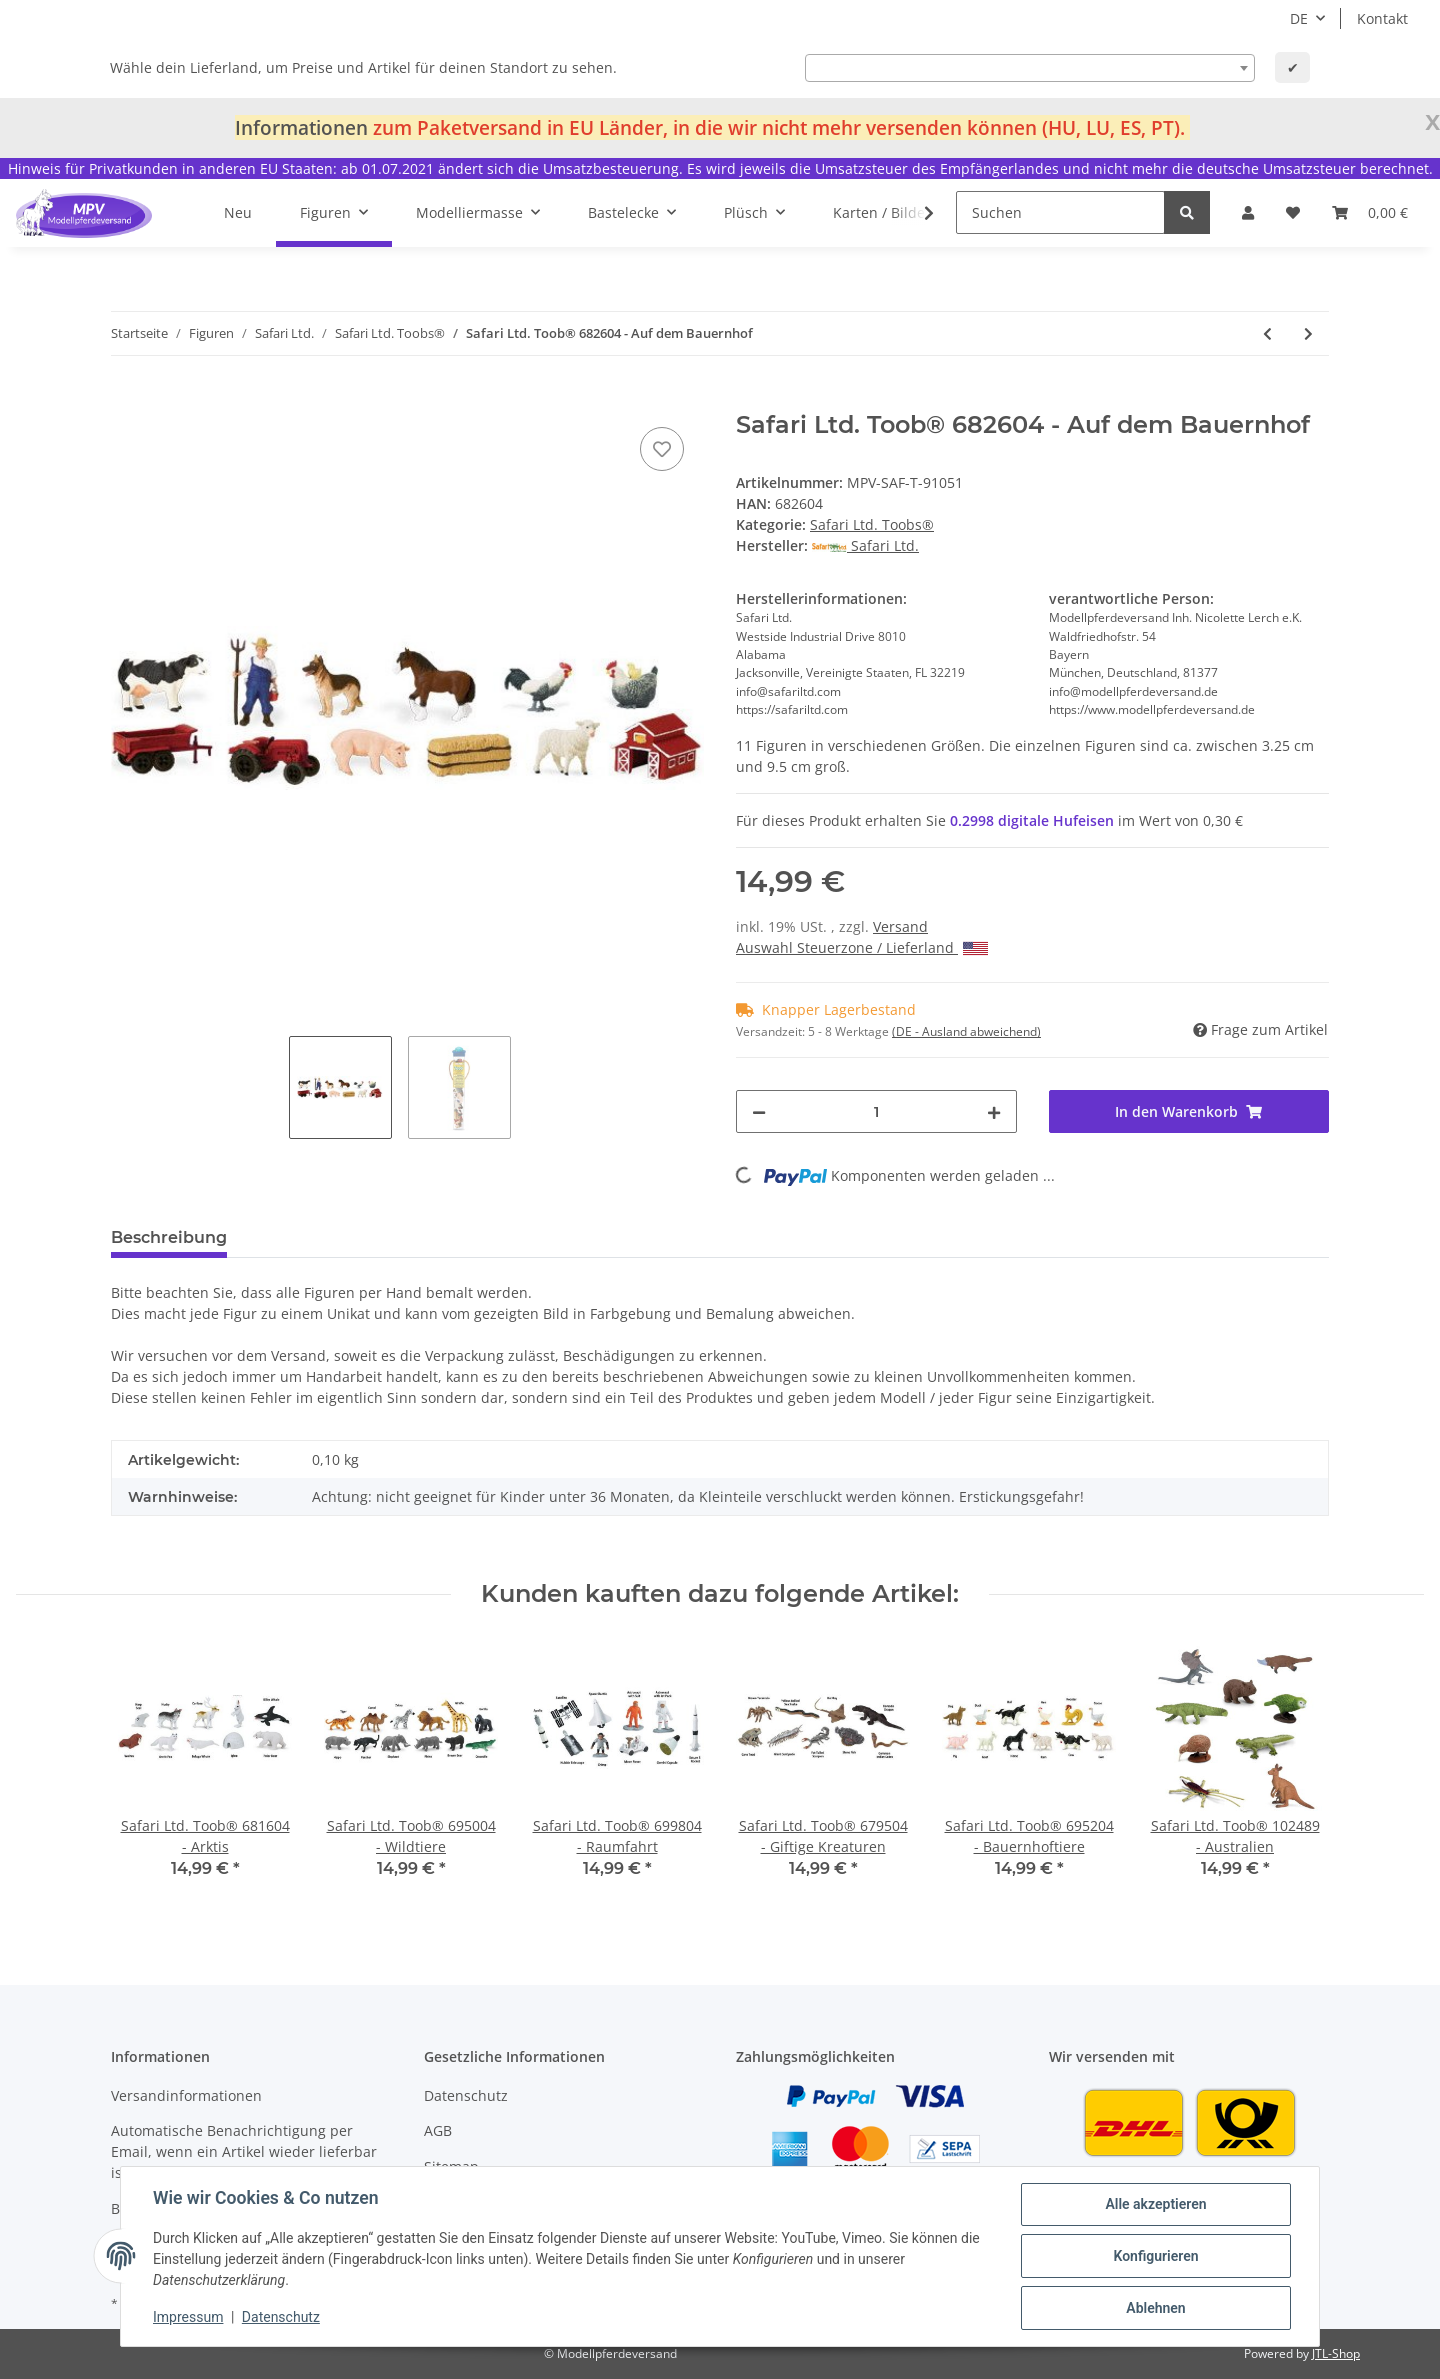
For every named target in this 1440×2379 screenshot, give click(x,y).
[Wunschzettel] (1293, 212)
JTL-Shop (1336, 2353)
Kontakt (1382, 18)
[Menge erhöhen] (994, 1111)
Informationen (301, 127)
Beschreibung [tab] (169, 1237)
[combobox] (1030, 68)
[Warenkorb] (1370, 212)
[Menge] (876, 1111)
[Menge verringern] (759, 1111)
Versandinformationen (186, 2095)
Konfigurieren (1155, 2256)
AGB (438, 2130)
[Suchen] (1060, 212)
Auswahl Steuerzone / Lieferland (862, 947)
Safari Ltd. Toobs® (872, 524)
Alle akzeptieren (1155, 2204)
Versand (900, 926)
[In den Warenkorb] (127, 400)
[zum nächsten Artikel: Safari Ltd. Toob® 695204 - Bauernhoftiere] (1308, 333)
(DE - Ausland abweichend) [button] (966, 1031)
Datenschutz (466, 2095)
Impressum (188, 2317)
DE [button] (1299, 18)
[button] (1248, 212)
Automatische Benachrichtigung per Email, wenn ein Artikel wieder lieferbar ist (244, 2151)
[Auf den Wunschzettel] (662, 449)
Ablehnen (1155, 2308)
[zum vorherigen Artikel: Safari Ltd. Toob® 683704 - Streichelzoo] (1267, 333)
